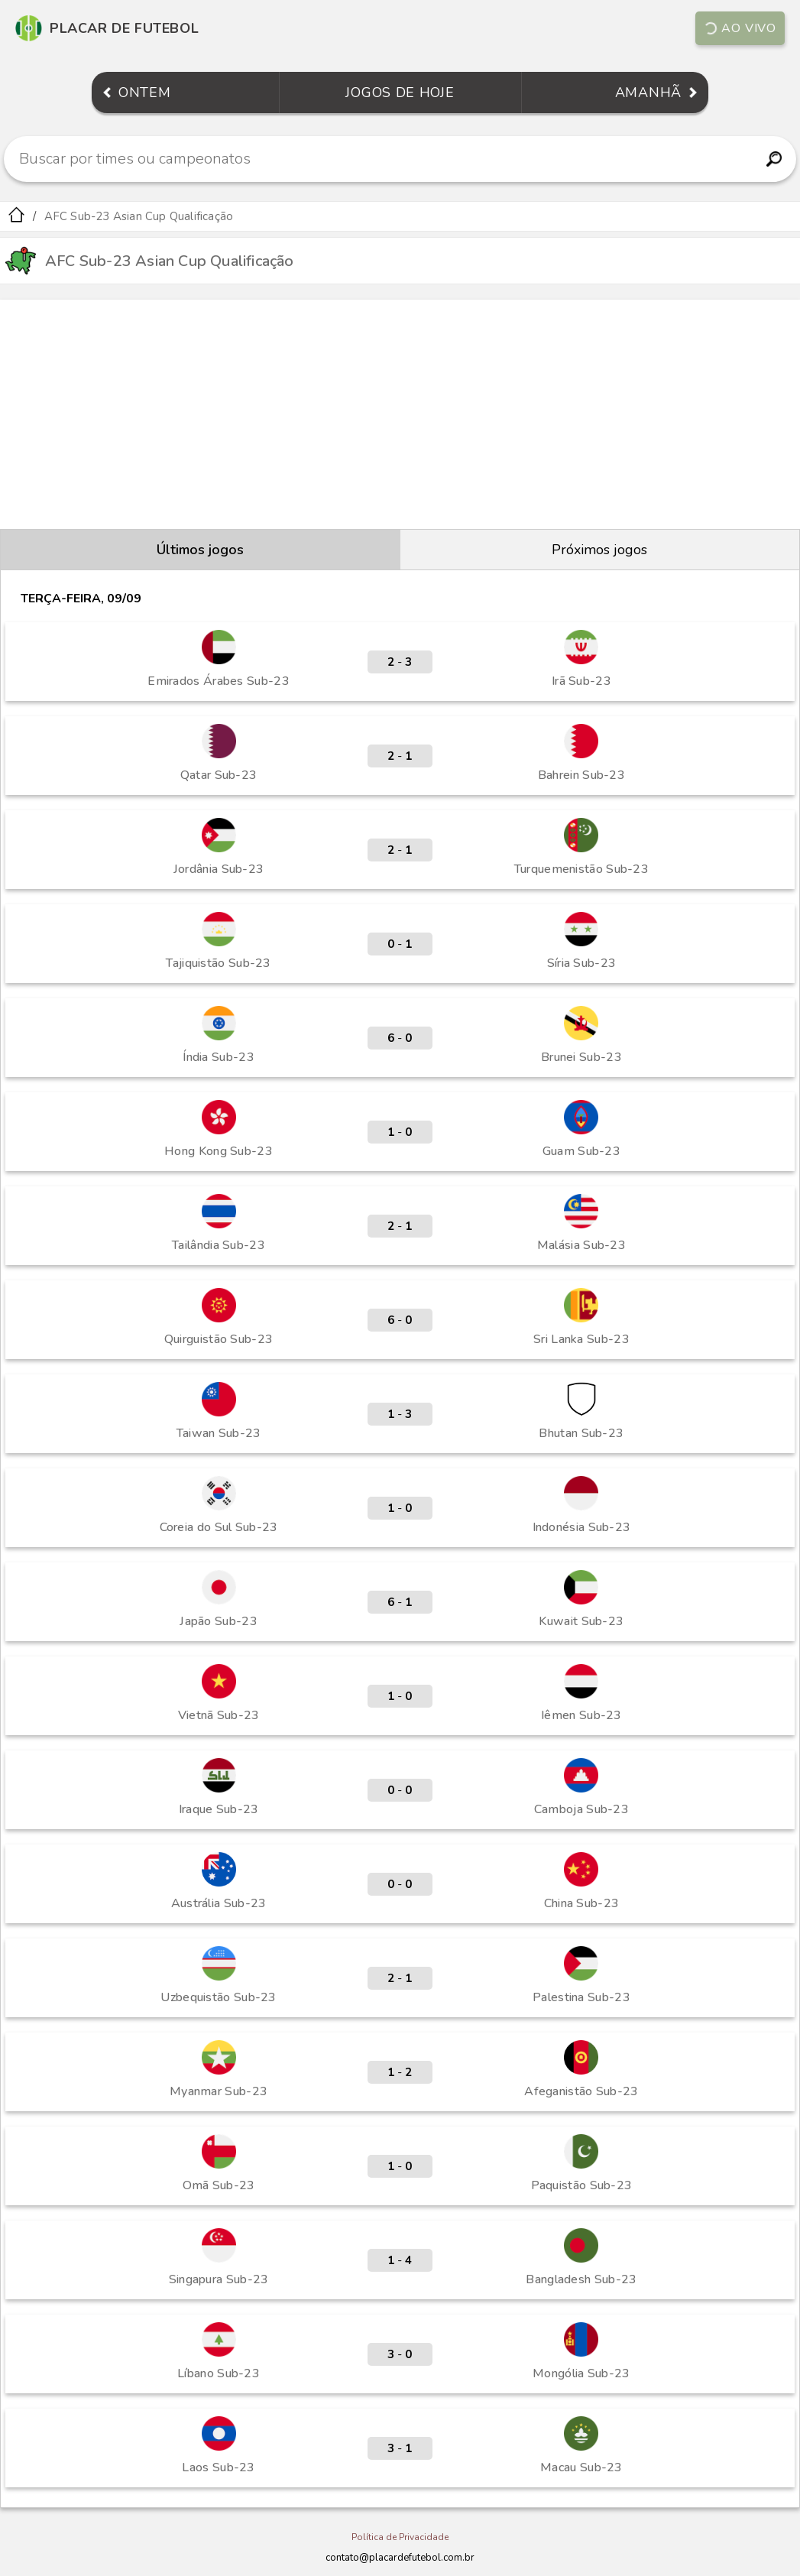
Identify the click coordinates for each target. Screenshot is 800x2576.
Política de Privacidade (400, 2537)
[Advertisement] (400, 414)
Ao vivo (739, 28)
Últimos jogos (200, 549)
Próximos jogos (599, 549)
